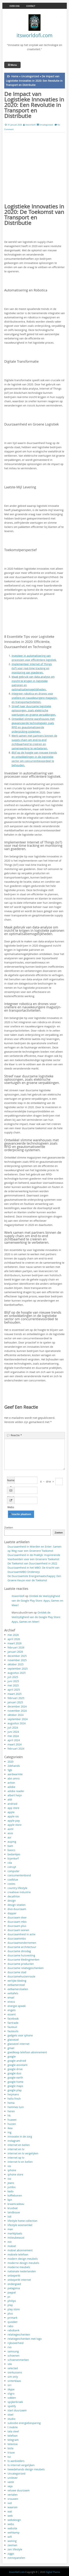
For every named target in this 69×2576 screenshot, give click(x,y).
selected (13, 2368)
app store (13, 1808)
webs (11, 2524)
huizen (12, 2124)
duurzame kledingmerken (23, 1959)
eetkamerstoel (16, 1985)
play (10, 2305)
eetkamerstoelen (18, 1989)
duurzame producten (21, 1964)
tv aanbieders (16, 2461)
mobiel (12, 2246)
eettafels (13, 1993)
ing (9, 2132)
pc (9, 2296)
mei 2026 (13, 1635)
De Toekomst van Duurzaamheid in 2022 (32, 1563)
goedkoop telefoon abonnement (27, 2052)
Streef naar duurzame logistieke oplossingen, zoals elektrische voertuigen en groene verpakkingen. (34, 710)
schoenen (14, 2355)
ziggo (11, 2553)
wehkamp (14, 2532)
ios (9, 2166)
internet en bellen (19, 2145)
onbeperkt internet (19, 2279)
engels (12, 2010)
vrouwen (13, 2499)
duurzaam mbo (17, 1921)
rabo (10, 2326)
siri (9, 2385)
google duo (14, 2073)
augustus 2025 (17, 1672)
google (12, 2056)
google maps (15, 2086)
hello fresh (14, 2098)
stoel (10, 2414)
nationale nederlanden (22, 2271)
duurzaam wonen (18, 1930)
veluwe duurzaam (19, 2490)
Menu (12, 65)
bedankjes (14, 1854)
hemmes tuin (16, 2107)
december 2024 (17, 1706)
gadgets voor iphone (20, 2035)
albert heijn (15, 1795)
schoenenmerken (18, 2360)
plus (10, 2313)
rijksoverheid (16, 2343)
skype (11, 2389)
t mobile (13, 2427)
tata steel (13, 2431)
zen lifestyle (15, 2549)
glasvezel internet (18, 2044)
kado (10, 2191)
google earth (15, 2077)
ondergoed (14, 2284)
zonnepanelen (16, 2558)
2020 (10, 1761)
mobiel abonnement (20, 2250)
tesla (10, 2448)
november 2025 (17, 1660)
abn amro (14, 1778)
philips (12, 2301)
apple (11, 1812)
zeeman (12, 2545)
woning (12, 2541)
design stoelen (17, 1905)
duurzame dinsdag (19, 1951)
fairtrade (13, 2022)
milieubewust (16, 2237)
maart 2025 (15, 1694)
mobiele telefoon (18, 2254)
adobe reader (16, 1791)
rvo (9, 2347)
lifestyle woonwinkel (20, 2225)
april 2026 (14, 1639)
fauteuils (13, 2031)
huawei (12, 2119)
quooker (13, 2322)
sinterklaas (14, 2381)
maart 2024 (15, 1744)
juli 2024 (13, 1727)
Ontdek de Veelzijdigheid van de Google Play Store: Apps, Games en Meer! (37, 1600)
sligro (11, 2393)
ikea (10, 2128)
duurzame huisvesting (21, 1955)
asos (10, 1833)
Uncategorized (30, 76)
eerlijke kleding (17, 1980)
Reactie (16, 1435)
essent (12, 2014)
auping (12, 1841)
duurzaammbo (17, 1938)
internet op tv (16, 2157)
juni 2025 (13, 1681)
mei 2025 (13, 1685)
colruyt (12, 1867)
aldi (10, 1799)
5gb (10, 1770)
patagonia (14, 2288)
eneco (11, 2001)
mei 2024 (13, 1736)
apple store (15, 1824)
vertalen (13, 2494)
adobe (11, 1787)
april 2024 (14, 1740)
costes (11, 1883)
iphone (12, 2170)
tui (9, 2456)
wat (10, 2511)
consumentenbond (19, 1875)
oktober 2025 (16, 1664)
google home (15, 2081)
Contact (30, 6)
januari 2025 (15, 1702)
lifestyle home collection (22, 2220)
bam (10, 1846)
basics (11, 1850)
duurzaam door (17, 1917)
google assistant (17, 2065)
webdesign (14, 2520)
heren (11, 2111)
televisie (13, 2444)
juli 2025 (13, 1677)
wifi (10, 2536)
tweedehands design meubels (26, 2469)
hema (11, 2103)
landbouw (14, 2212)
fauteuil (12, 2027)
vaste (11, 2482)
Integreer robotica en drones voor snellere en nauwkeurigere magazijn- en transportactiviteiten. (35, 698)
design (12, 1900)
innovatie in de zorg (20, 2136)
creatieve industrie (19, 1892)
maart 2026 (15, 1643)
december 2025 (17, 1656)
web (10, 2515)
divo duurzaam (17, 1909)
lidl (9, 2216)
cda (10, 1862)
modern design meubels (23, 2258)
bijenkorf (13, 1858)
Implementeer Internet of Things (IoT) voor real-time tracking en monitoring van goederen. (32, 668)
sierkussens (15, 2372)
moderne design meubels (23, 2263)
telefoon (13, 2435)
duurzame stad (17, 1972)
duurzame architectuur (22, 1947)
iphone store (15, 2174)
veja (10, 2486)
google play (15, 2090)
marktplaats (15, 2233)
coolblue (13, 1879)
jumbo (11, 2187)
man (10, 2229)
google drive (15, 2069)
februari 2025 (16, 1698)
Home (14, 76)
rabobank (13, 2330)
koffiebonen (15, 2195)
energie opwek (17, 2006)
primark (12, 2317)
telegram (13, 2440)
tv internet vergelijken (21, 2465)
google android (17, 2060)
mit (10, 2242)
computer (14, 1871)
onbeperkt (14, 2275)
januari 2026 (15, 1651)
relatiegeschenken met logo (25, 2338)
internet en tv (16, 2149)
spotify (12, 2406)
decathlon (14, 1896)
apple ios (13, 1816)
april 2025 (14, 1689)
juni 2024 (13, 1731)
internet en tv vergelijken (23, 2153)
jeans (11, 2183)
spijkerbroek (15, 2402)
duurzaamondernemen (22, 1942)
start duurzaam (17, 2410)
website (12, 2528)
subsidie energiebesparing (24, 2423)
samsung (13, 2351)
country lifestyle (17, 1888)
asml (10, 1829)
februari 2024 (16, 1748)
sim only (13, 2376)
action (11, 1782)
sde (10, 2364)
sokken (12, 2397)
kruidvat (13, 2208)
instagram (14, 2140)
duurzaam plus (17, 1926)
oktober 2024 (16, 1715)
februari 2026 (16, 1647)
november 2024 (17, 1710)
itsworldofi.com (34, 35)
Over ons (14, 6)
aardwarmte (15, 1774)
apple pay (14, 1820)
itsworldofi (30, 124)
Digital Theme (53, 2572)
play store (14, 2309)
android (12, 1803)
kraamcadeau (16, 2204)
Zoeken (8, 1527)
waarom (12, 2507)
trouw (11, 2452)
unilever (13, 2477)
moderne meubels (19, 2267)
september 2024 (18, 1719)
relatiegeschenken (19, 2334)
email (11, 1997)
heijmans (13, 2094)
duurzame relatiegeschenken (26, 1968)
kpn (10, 2199)
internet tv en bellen (20, 2162)
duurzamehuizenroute (21, 1976)
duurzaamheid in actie (22, 1934)
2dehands (14, 1766)
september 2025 (18, 1668)
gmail (11, 2048)
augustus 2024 (17, 1723)
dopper (12, 1913)
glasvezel (13, 2039)
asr (9, 1837)
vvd (10, 2503)
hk (9, 2115)
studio (11, 2418)
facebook (13, 2018)
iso (9, 2178)
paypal (12, 2292)
